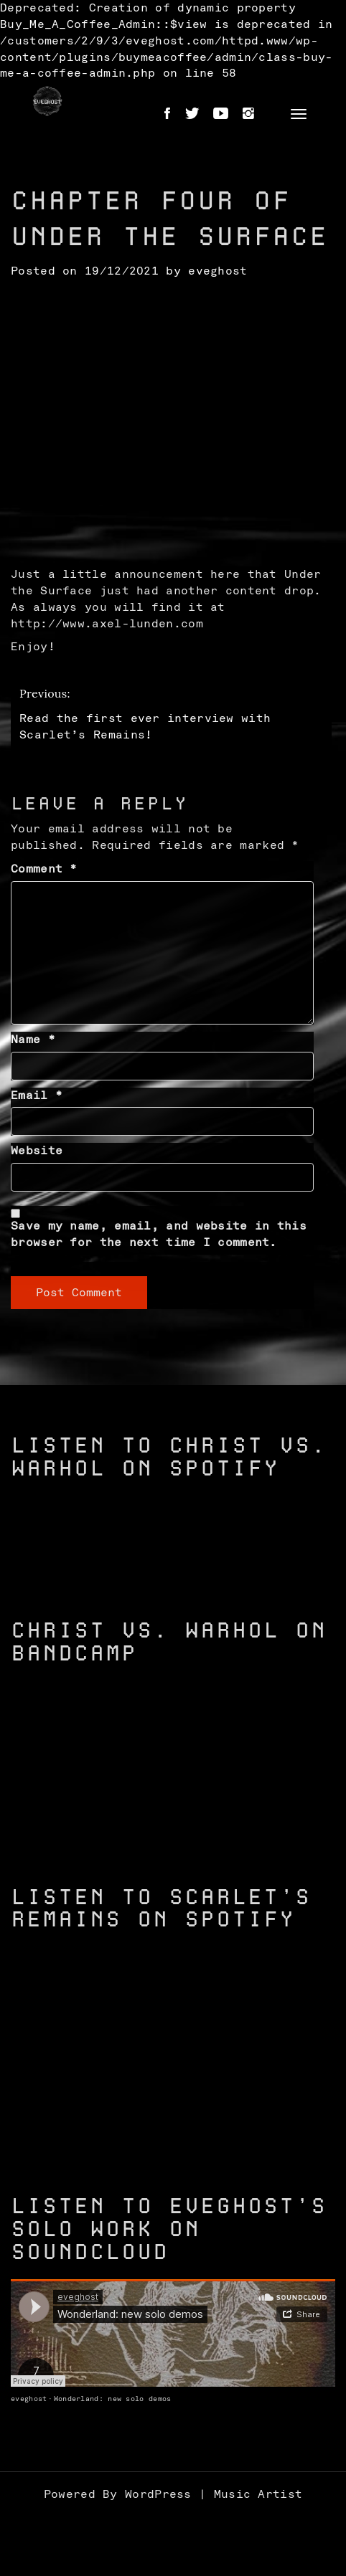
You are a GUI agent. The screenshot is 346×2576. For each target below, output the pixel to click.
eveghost (217, 271)
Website (36, 1150)
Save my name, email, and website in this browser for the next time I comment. (159, 1234)
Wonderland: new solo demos (113, 2398)
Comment (44, 869)
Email (36, 1095)
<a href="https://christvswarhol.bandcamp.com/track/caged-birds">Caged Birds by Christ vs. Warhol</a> (173, 1827)
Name (33, 1039)
